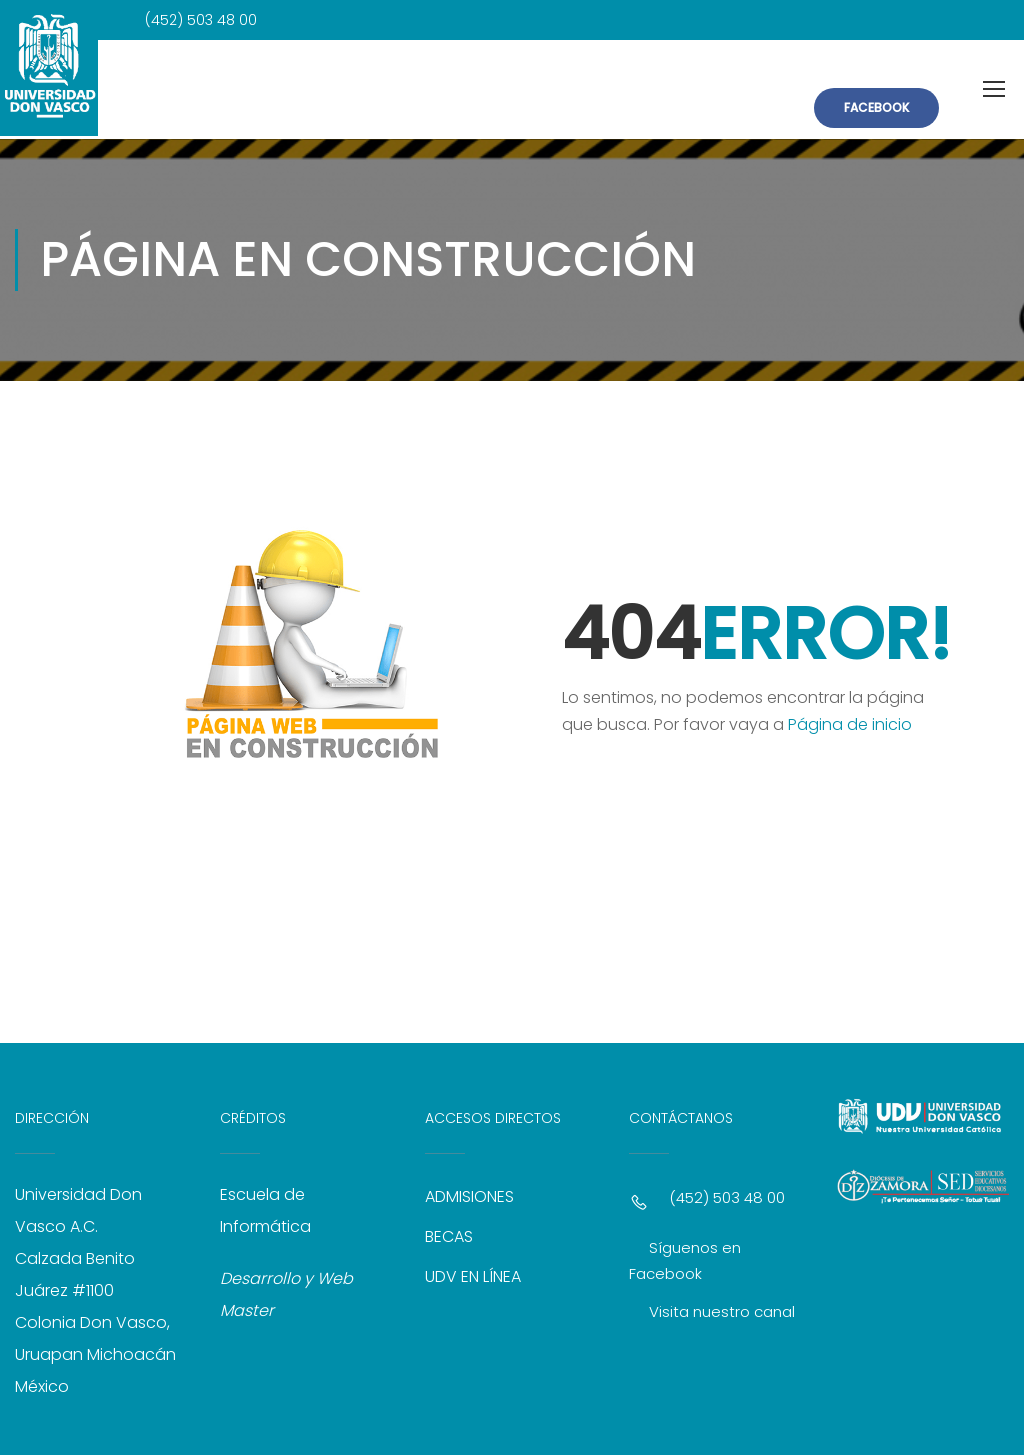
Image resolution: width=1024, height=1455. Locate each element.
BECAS (449, 1229)
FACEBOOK (876, 105)
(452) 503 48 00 (727, 1190)
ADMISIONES (469, 1189)
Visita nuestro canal (722, 1304)
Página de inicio (850, 717)
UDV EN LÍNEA (473, 1269)
